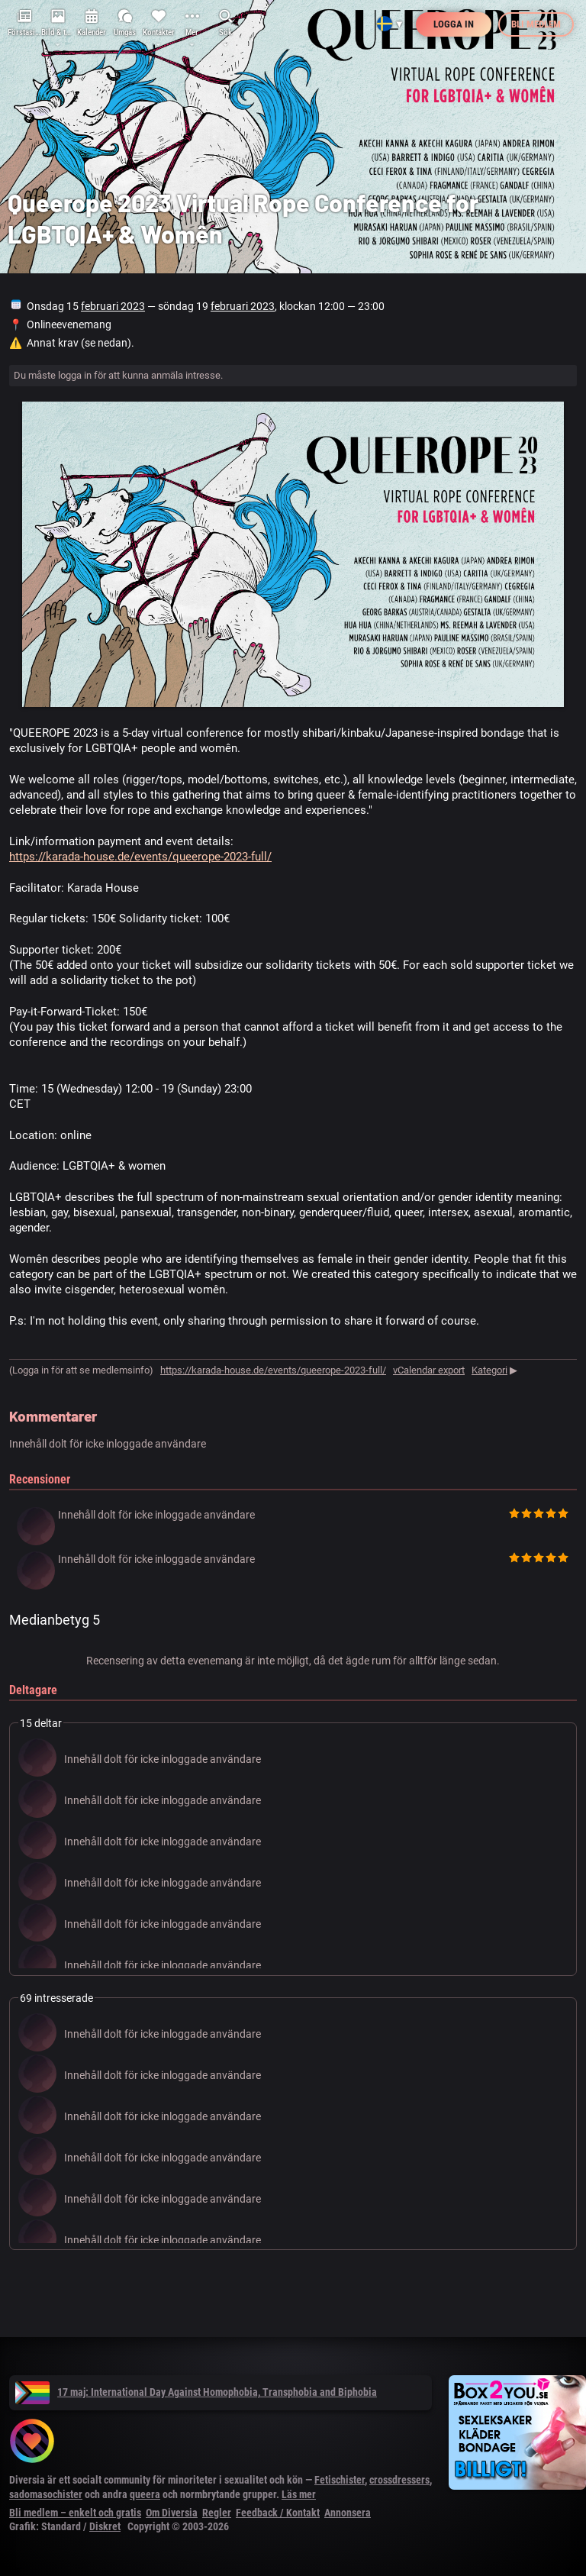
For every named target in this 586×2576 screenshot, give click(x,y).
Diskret (105, 2526)
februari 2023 (113, 306)
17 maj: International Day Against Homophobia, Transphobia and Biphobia (196, 2392)
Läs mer (299, 2494)
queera (145, 2494)
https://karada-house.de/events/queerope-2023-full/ (140, 857)
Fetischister (339, 2480)
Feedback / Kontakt (278, 2513)
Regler (216, 2513)
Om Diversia (172, 2513)
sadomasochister (45, 2494)
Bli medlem (536, 24)
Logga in (453, 24)
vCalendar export (429, 1370)
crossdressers (399, 2480)
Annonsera (347, 2513)
